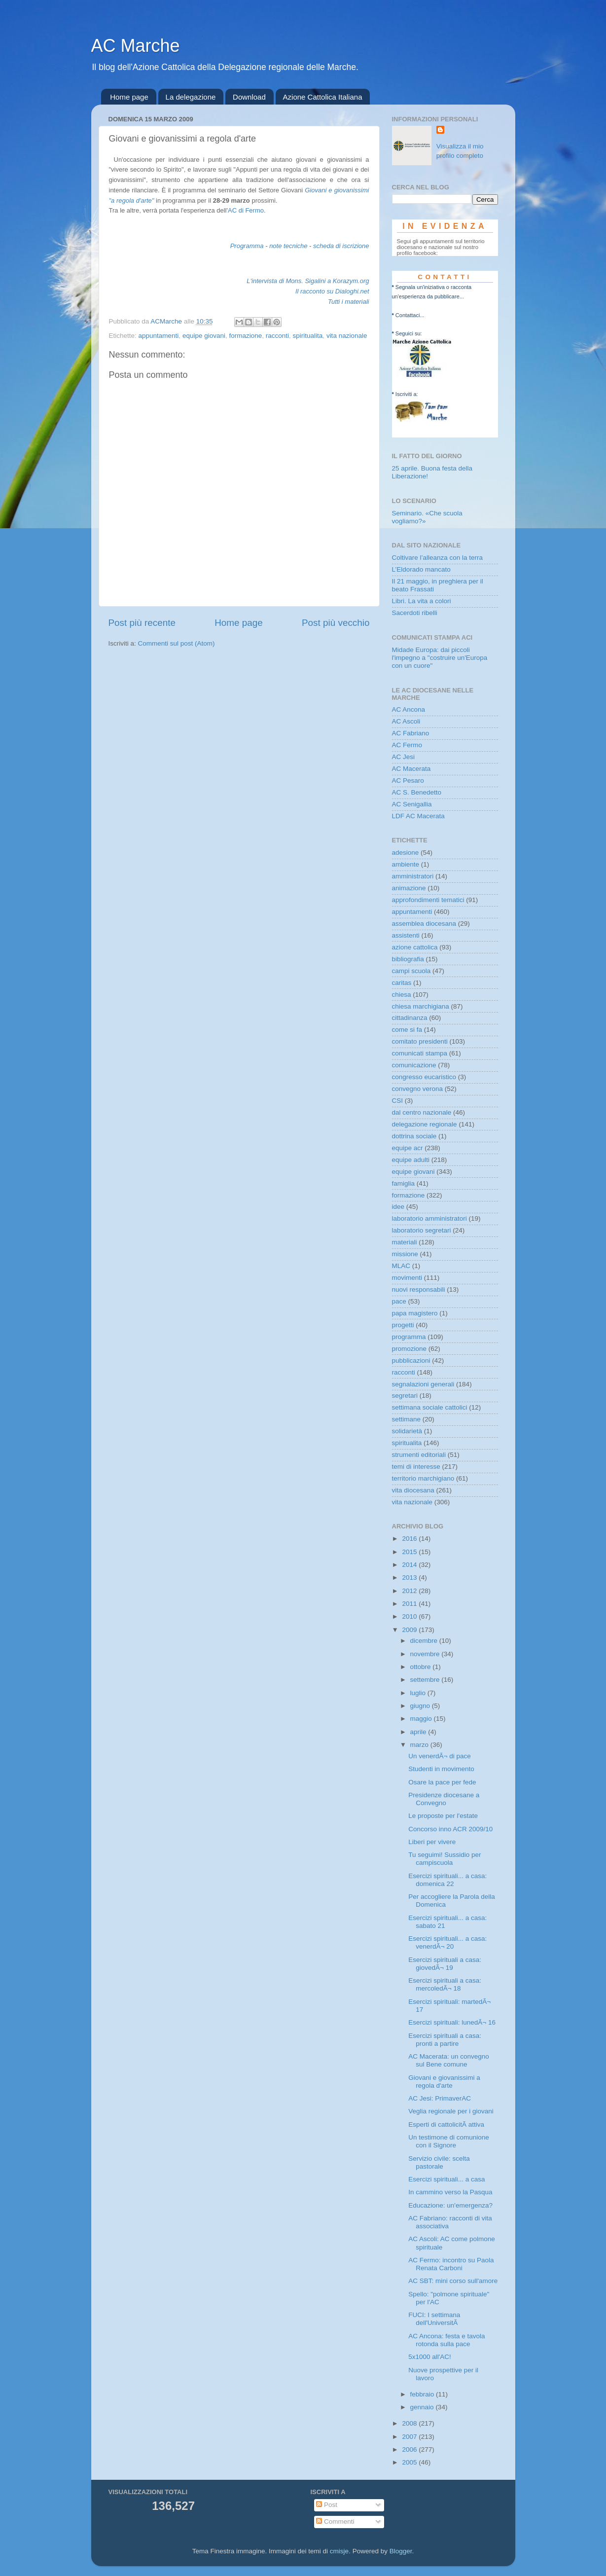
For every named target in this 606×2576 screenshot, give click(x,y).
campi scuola (411, 971)
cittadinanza (410, 1017)
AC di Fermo (246, 210)
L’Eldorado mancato (421, 569)
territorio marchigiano (423, 1478)
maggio (422, 1718)
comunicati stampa (420, 1053)
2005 (410, 2462)
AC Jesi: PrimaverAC (439, 2098)
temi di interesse (416, 1466)
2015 (410, 1552)
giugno (421, 1705)
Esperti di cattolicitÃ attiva (446, 2124)
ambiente (406, 864)
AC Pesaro (408, 780)
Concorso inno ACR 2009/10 (450, 1829)
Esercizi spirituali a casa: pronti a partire (444, 2039)
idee (398, 1206)
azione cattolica (415, 947)
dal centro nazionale (422, 1112)
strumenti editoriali (419, 1454)
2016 (410, 1538)
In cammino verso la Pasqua (450, 2192)
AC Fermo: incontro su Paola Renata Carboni (451, 2264)
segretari (405, 1395)
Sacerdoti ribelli (414, 613)
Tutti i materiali (348, 301)
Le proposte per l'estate (443, 1815)
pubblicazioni (411, 1360)
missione (405, 1254)
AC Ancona (409, 709)
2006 (410, 2449)
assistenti (406, 935)
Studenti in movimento (441, 1769)
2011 (410, 1603)
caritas (402, 982)
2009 (410, 1629)
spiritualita (308, 335)
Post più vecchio (336, 622)
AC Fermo (407, 745)
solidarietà (407, 1431)
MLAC (401, 1266)
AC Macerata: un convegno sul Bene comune (448, 2060)
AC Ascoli (406, 721)
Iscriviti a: (406, 394)
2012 (410, 1591)
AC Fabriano (410, 733)
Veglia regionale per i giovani (451, 2111)
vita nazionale (346, 335)
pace (399, 1301)
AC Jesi (403, 757)
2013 (410, 1577)
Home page (129, 97)
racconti (277, 335)
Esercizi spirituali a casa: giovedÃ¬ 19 (444, 1963)
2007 (410, 2436)
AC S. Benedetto (417, 792)
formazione (245, 335)
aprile (419, 1732)
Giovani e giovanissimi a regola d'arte (444, 2081)
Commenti (335, 2521)
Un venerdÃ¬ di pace (439, 1756)
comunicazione (414, 1065)
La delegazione (191, 97)
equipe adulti (411, 1159)
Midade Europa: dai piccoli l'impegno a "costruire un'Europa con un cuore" (440, 657)
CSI (397, 1100)
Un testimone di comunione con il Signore (448, 2141)
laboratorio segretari (421, 1230)
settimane (406, 1419)
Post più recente (142, 622)
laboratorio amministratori (429, 1218)
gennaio (423, 2407)
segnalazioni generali (423, 1384)
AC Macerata (411, 768)
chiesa (401, 994)
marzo (420, 1744)
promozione (409, 1348)
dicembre (424, 1640)
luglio (419, 1693)
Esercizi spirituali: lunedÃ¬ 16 (452, 2022)
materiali (404, 1242)
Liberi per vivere (432, 1842)
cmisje (339, 2551)
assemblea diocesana (424, 923)
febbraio (423, 2394)
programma (409, 1337)
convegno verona (417, 1088)
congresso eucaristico (424, 1077)
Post (326, 2504)
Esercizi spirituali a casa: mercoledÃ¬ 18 (444, 1984)
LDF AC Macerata (418, 816)
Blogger (401, 2551)
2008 (410, 2423)
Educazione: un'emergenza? (450, 2205)
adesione (405, 852)
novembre (426, 1654)
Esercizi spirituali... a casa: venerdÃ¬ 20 (447, 1942)
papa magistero (415, 1313)
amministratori (413, 876)
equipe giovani (203, 335)
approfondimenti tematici (428, 900)
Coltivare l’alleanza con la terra (437, 557)
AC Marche (135, 46)
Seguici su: (408, 333)
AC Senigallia (412, 804)
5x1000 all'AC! (429, 2356)
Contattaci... (410, 315)
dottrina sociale (414, 1136)
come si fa (407, 1029)
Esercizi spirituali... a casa (446, 2179)
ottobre (421, 1666)
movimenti (407, 1277)
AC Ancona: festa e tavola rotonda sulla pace (446, 2340)
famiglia (403, 1183)
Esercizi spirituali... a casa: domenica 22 (447, 1879)
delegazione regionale (424, 1124)
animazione (409, 888)
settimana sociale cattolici (429, 1407)
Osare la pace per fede (442, 1782)
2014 (410, 1564)
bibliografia (408, 959)
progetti (403, 1325)
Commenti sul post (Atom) (176, 643)
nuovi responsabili (418, 1289)
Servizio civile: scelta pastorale (439, 2162)
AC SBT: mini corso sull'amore (453, 2281)
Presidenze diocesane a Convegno (443, 1799)
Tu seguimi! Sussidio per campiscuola (444, 1858)
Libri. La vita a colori (421, 601)
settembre (426, 1679)
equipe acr (407, 1148)
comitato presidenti (420, 1041)
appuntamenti (159, 335)
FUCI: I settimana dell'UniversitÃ (434, 2318)
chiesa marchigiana (420, 1006)
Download (249, 97)
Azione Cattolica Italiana (322, 97)
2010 (410, 1616)
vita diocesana (413, 1490)
